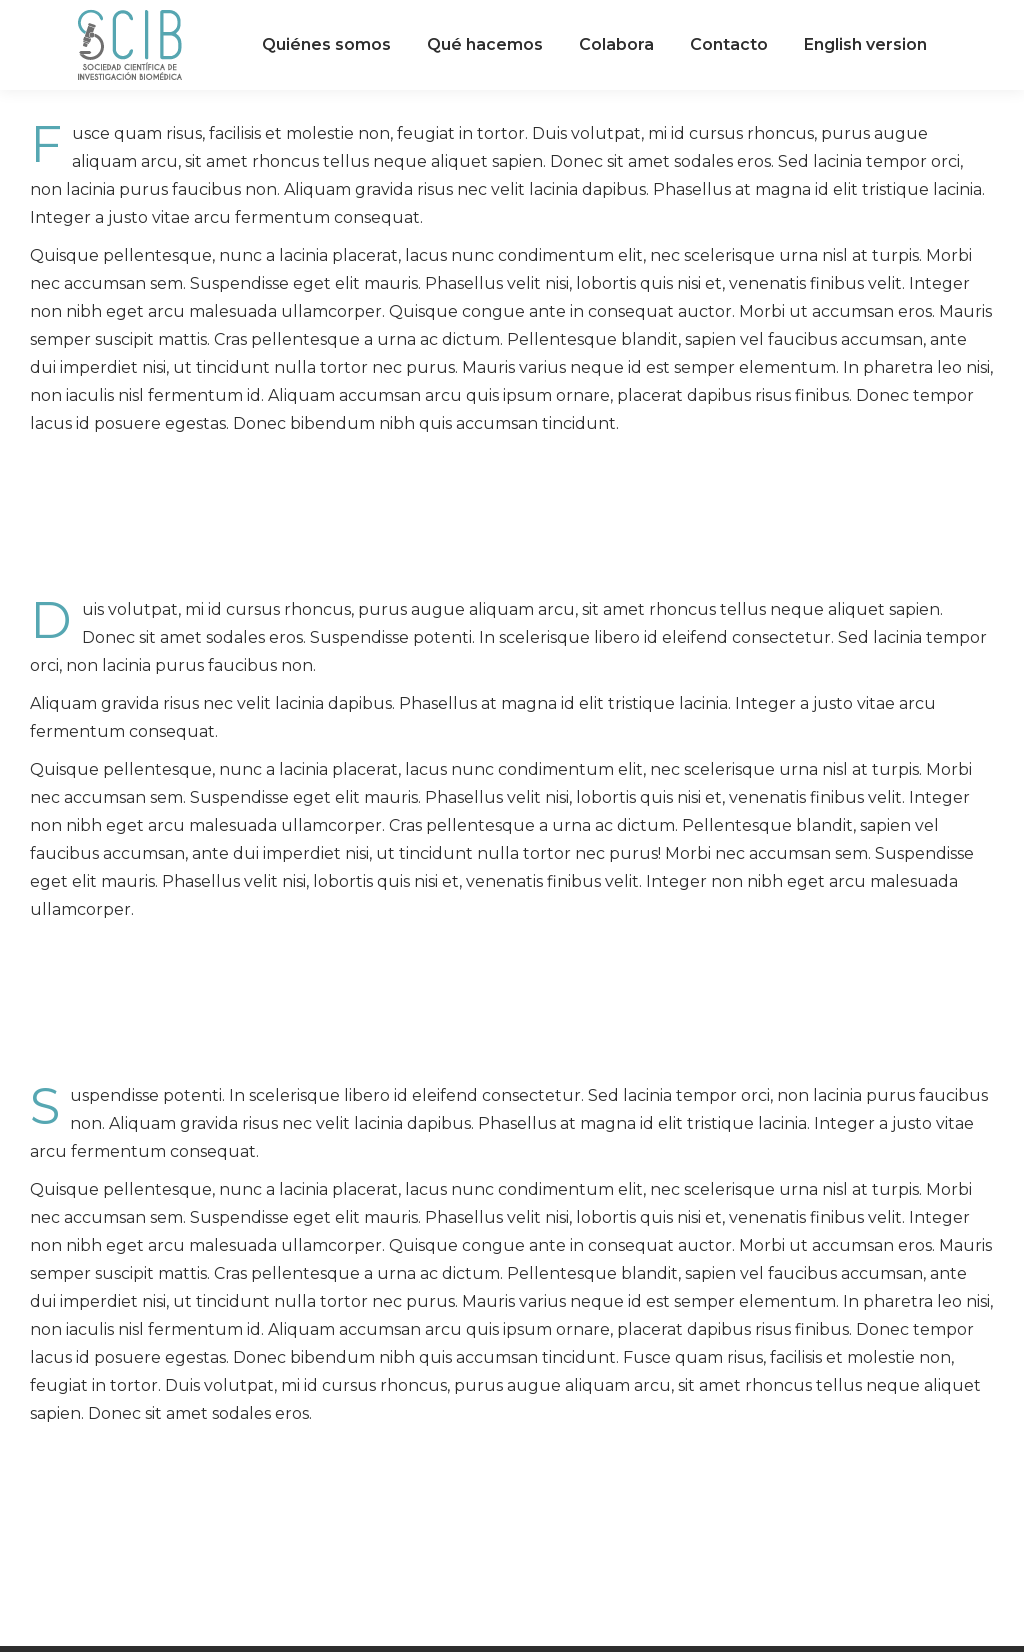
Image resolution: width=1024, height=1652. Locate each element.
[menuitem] (326, 45)
